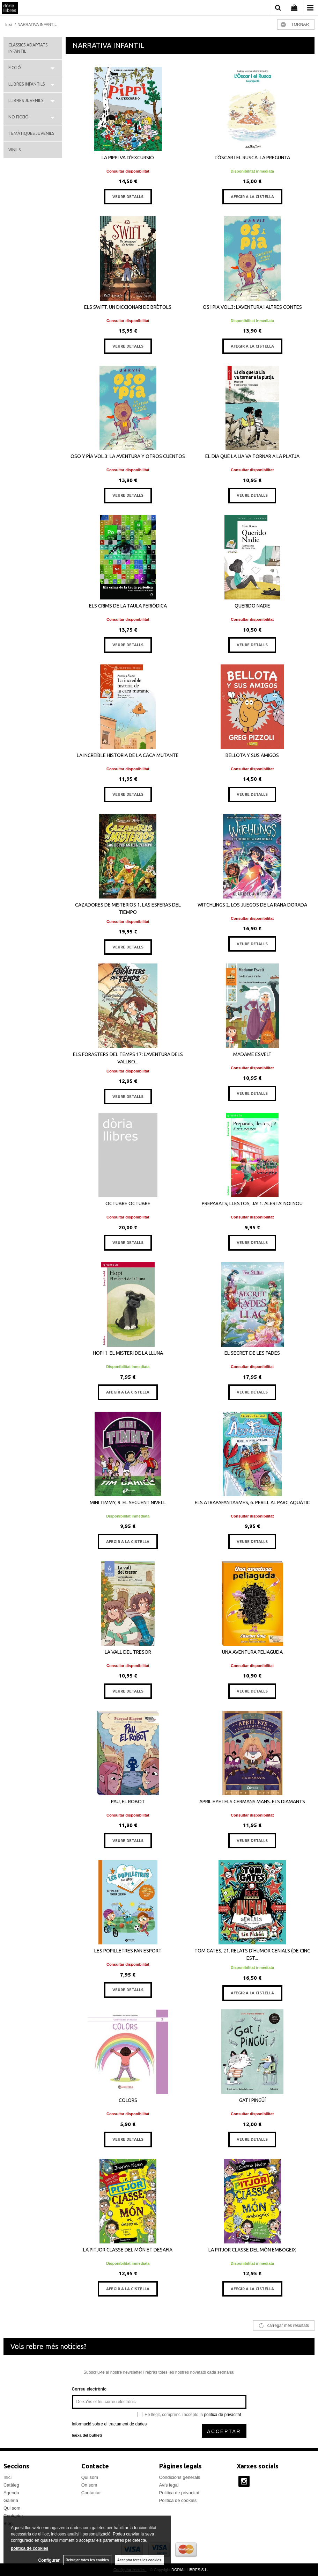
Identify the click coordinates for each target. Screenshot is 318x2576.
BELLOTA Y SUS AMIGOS (252, 755)
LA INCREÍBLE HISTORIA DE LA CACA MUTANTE (128, 755)
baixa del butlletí (87, 2435)
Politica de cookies (178, 2500)
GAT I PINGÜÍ (252, 2100)
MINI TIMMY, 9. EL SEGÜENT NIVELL (128, 1502)
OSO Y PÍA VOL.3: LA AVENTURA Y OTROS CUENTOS (128, 456)
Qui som (11, 2508)
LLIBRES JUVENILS (25, 100)
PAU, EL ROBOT (128, 1801)
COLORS (128, 2100)
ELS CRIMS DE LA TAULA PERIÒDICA (128, 606)
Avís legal (169, 2485)
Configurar (49, 2560)
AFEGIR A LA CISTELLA (252, 197)
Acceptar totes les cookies (139, 2560)
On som (89, 2485)
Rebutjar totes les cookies (87, 2560)
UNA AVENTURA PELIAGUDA (252, 1652)
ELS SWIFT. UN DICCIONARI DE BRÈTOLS (127, 307)
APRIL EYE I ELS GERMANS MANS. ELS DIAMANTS (252, 1801)
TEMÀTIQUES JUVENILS (31, 133)
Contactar (91, 2492)
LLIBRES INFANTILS (26, 84)
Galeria (10, 2500)
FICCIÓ (14, 67)
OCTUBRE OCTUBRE (127, 1203)
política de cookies (29, 2548)
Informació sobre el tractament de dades (109, 2424)
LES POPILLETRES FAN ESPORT (128, 1950)
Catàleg (11, 2485)
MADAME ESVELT (252, 1054)
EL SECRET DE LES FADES (252, 1353)
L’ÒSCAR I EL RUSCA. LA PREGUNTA (252, 157)
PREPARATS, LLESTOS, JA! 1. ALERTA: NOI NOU (252, 1203)
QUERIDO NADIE (252, 606)
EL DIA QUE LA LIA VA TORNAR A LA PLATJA (252, 456)
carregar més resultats (288, 2325)
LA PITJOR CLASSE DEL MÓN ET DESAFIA (127, 2250)
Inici (7, 2477)
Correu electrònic (89, 2389)
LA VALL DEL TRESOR (128, 1652)
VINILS (14, 149)
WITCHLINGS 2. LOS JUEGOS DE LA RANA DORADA (252, 905)
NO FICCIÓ (18, 117)
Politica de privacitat (179, 2492)
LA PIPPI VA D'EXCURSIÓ (128, 157)
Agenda (11, 2492)
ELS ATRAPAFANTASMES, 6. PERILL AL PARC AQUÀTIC (252, 1502)
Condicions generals (179, 2477)
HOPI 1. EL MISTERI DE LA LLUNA (128, 1353)
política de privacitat (222, 2414)
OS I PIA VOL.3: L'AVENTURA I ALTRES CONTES (252, 307)
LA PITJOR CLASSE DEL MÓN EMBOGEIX (252, 2250)
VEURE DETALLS (127, 197)
